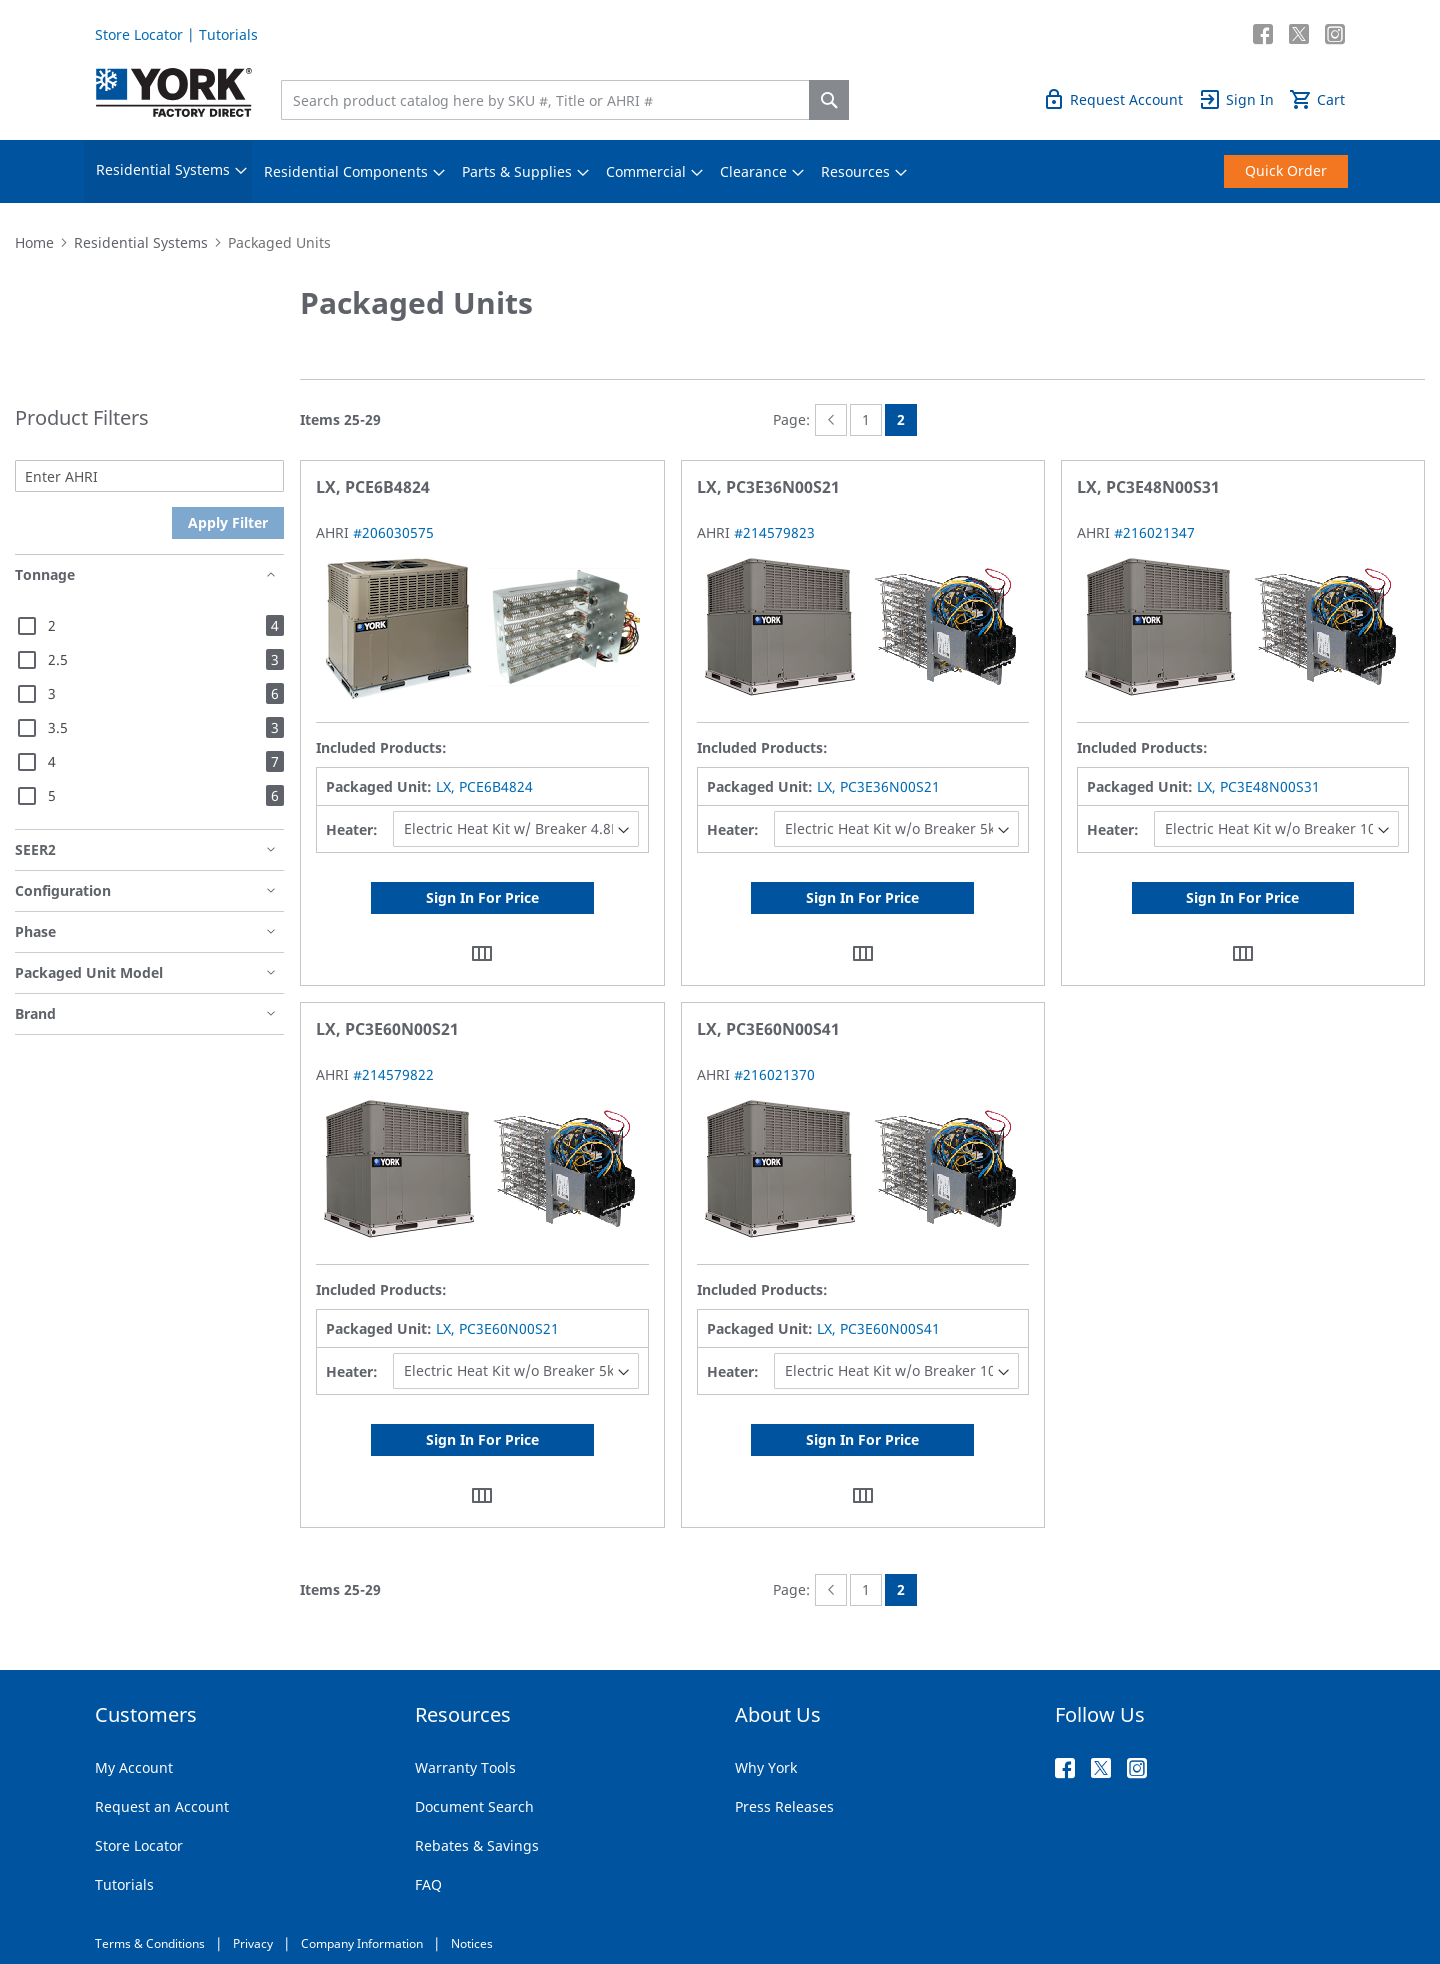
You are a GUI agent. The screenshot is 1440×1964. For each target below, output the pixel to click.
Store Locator (139, 34)
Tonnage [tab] (45, 574)
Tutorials (228, 34)
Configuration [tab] (63, 890)
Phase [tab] (35, 931)
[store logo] (174, 92)
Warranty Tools (465, 1767)
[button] (482, 952)
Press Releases (784, 1806)
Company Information (362, 1943)
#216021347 (1154, 532)
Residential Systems (141, 242)
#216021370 (774, 1074)
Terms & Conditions (150, 1943)
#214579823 (774, 532)
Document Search (474, 1806)
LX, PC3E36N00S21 (878, 786)
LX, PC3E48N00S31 (1258, 786)
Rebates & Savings (477, 1845)
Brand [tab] (35, 1013)
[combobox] (550, 100)
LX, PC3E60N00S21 (497, 1328)
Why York (766, 1767)
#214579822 (393, 1074)
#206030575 (393, 532)
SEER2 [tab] (35, 849)
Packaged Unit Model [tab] (89, 972)
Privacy (253, 1943)
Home (34, 242)
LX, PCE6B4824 (484, 786)
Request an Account (162, 1806)
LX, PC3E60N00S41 (878, 1328)
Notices (472, 1943)
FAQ (428, 1884)
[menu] (720, 171)
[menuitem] (163, 171)
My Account (134, 1767)
